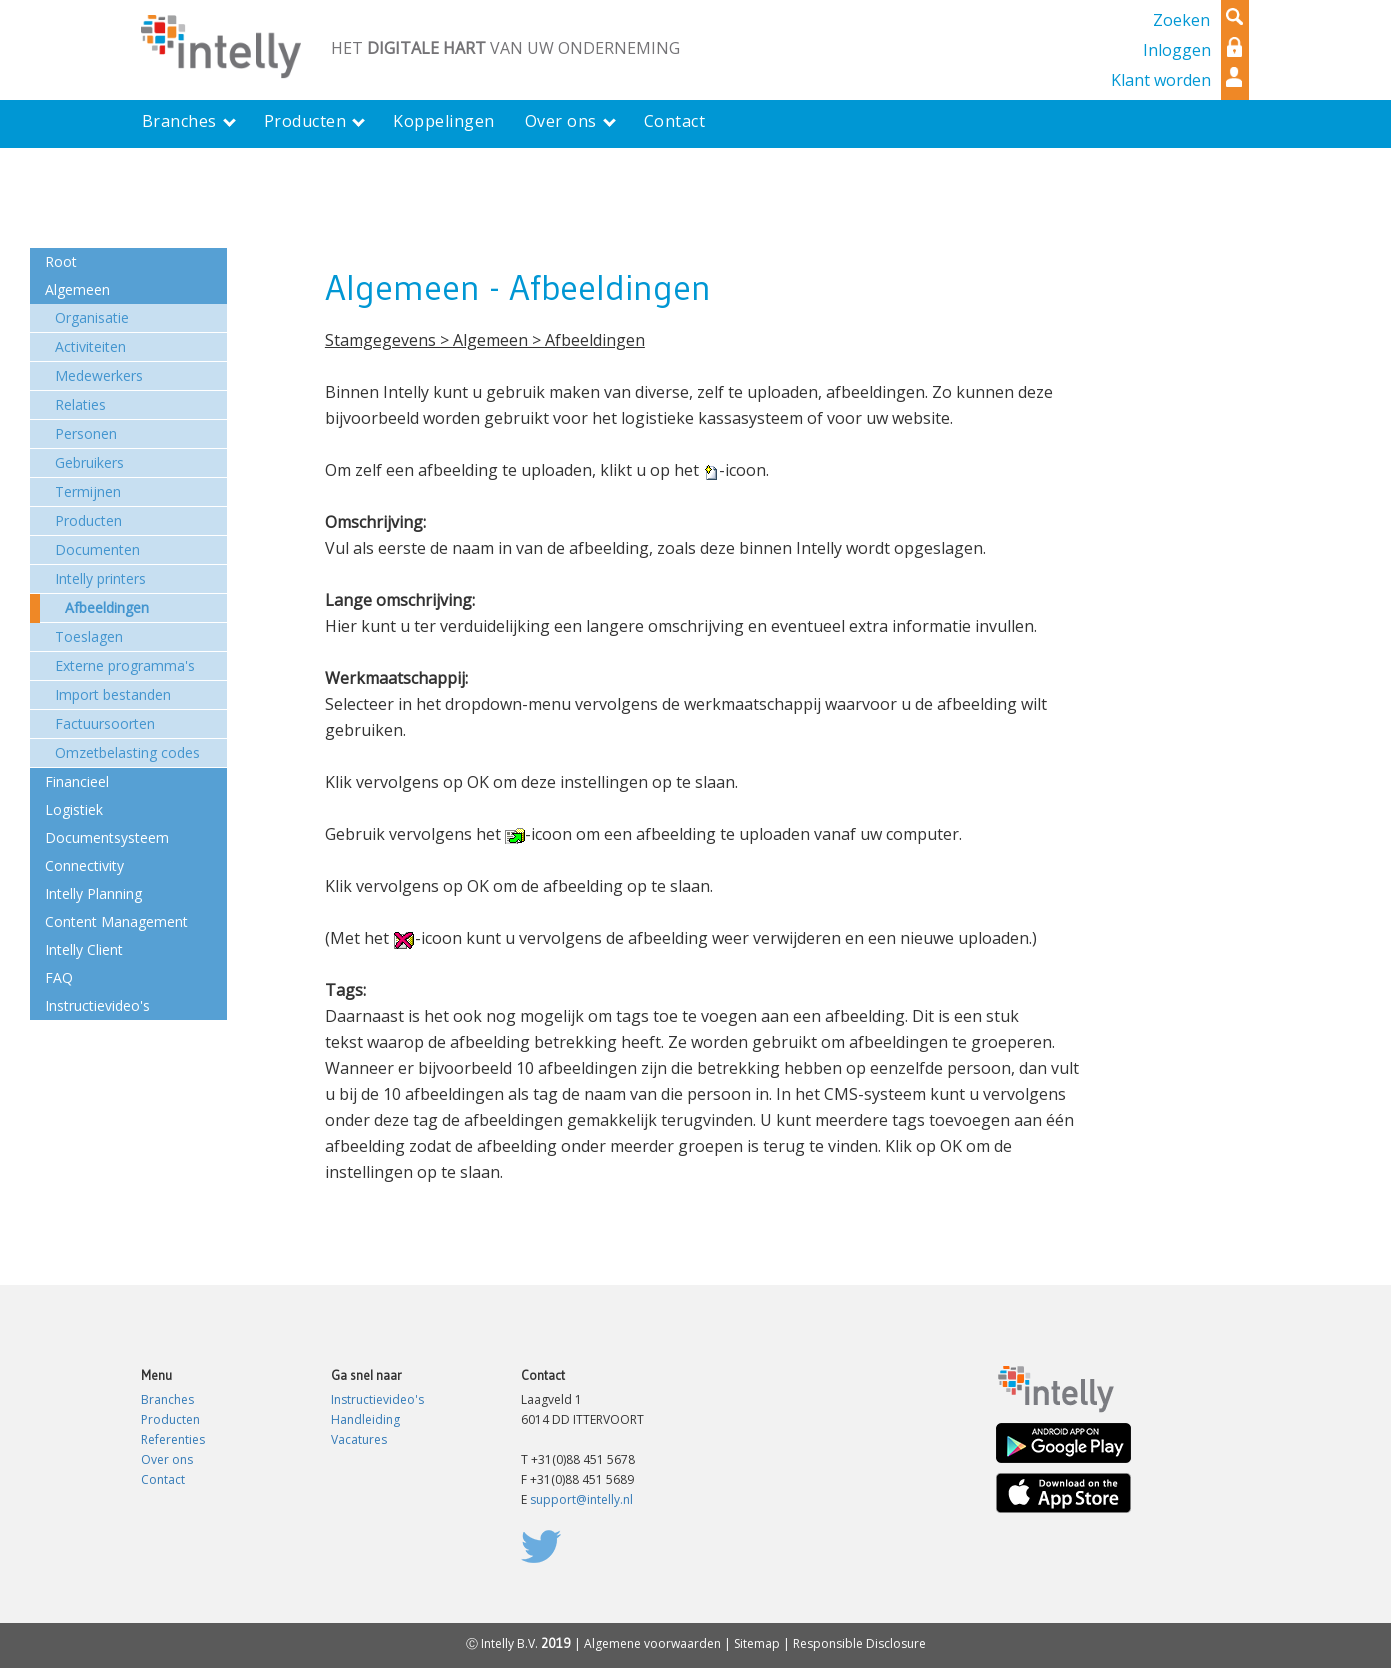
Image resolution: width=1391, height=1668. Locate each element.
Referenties (173, 1439)
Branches (167, 1399)
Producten (170, 1419)
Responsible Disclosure (859, 1643)
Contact (163, 1479)
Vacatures (359, 1439)
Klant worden (1161, 80)
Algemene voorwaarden (652, 1643)
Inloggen (1177, 50)
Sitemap (757, 1643)
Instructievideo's (377, 1399)
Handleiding (365, 1419)
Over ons (167, 1459)
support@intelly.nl (581, 1499)
